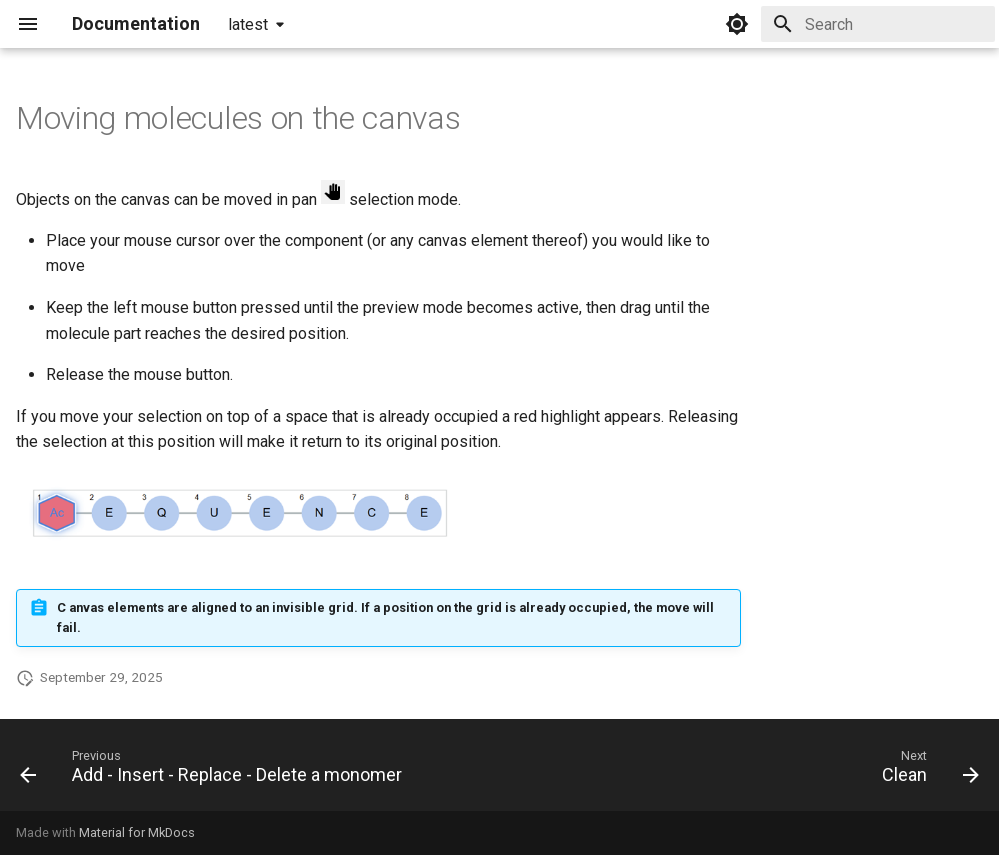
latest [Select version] (248, 24)
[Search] (878, 24)
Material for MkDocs (137, 832)
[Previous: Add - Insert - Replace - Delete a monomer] (215, 771)
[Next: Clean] (926, 771)
